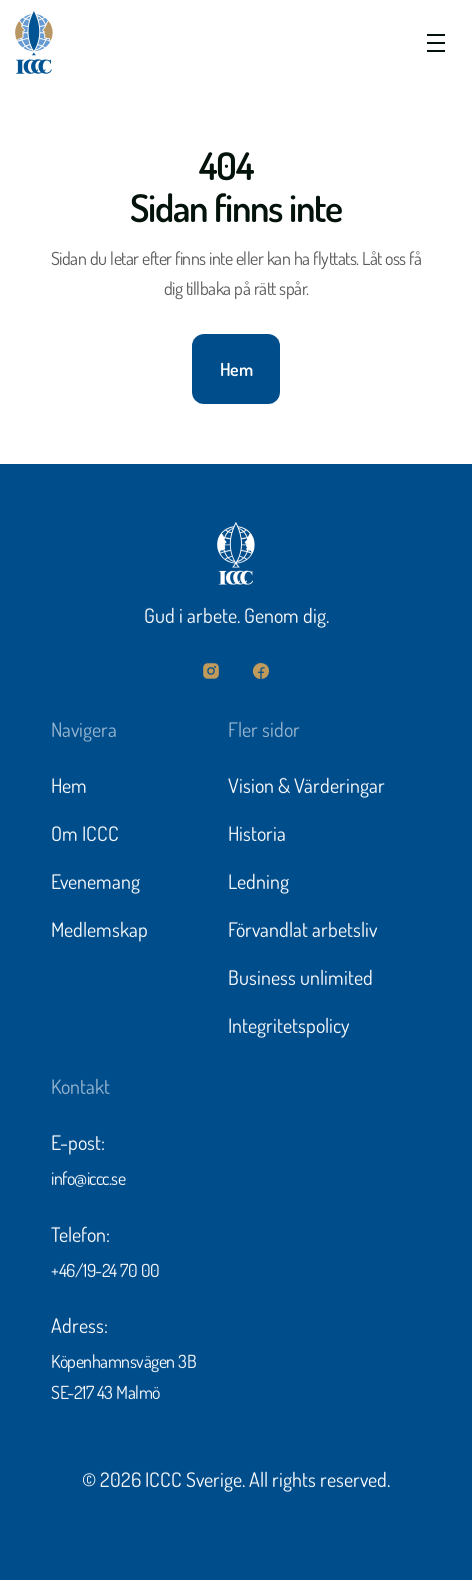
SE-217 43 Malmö (105, 1395)
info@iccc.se (88, 1181)
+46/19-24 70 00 (105, 1273)
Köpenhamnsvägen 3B (123, 1364)
